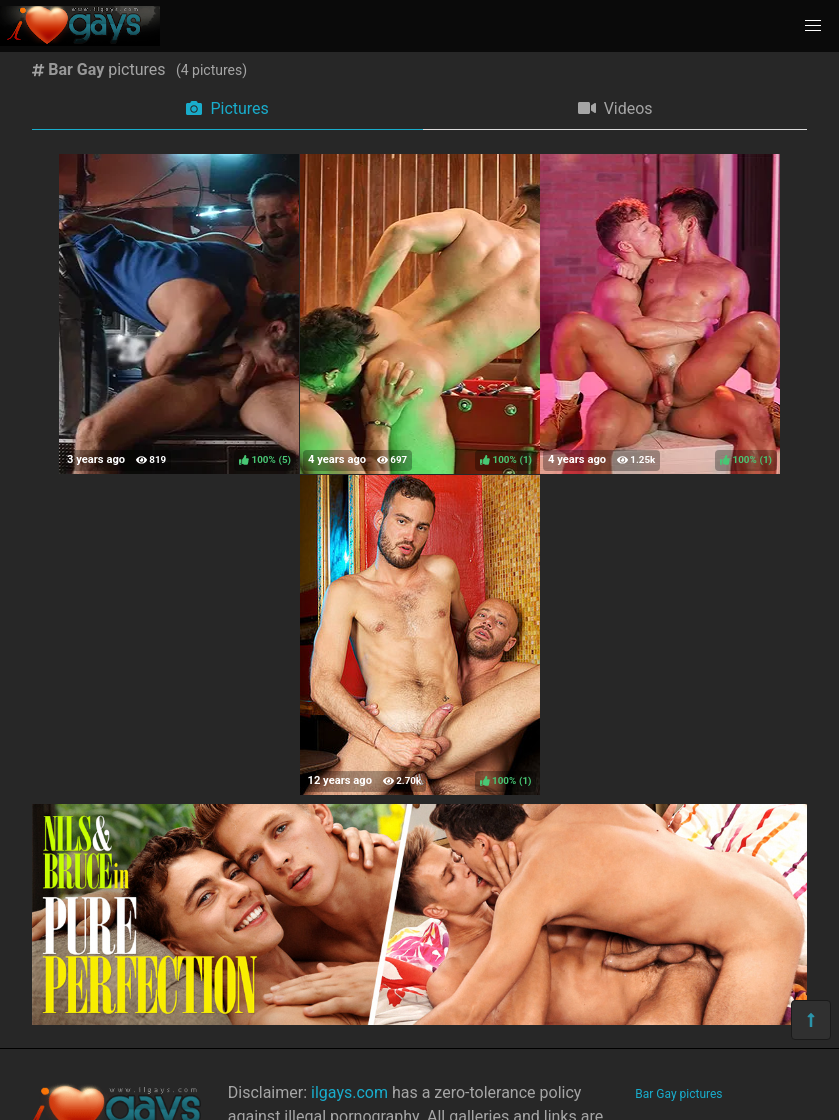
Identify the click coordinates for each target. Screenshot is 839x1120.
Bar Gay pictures (678, 1094)
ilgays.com (349, 1092)
